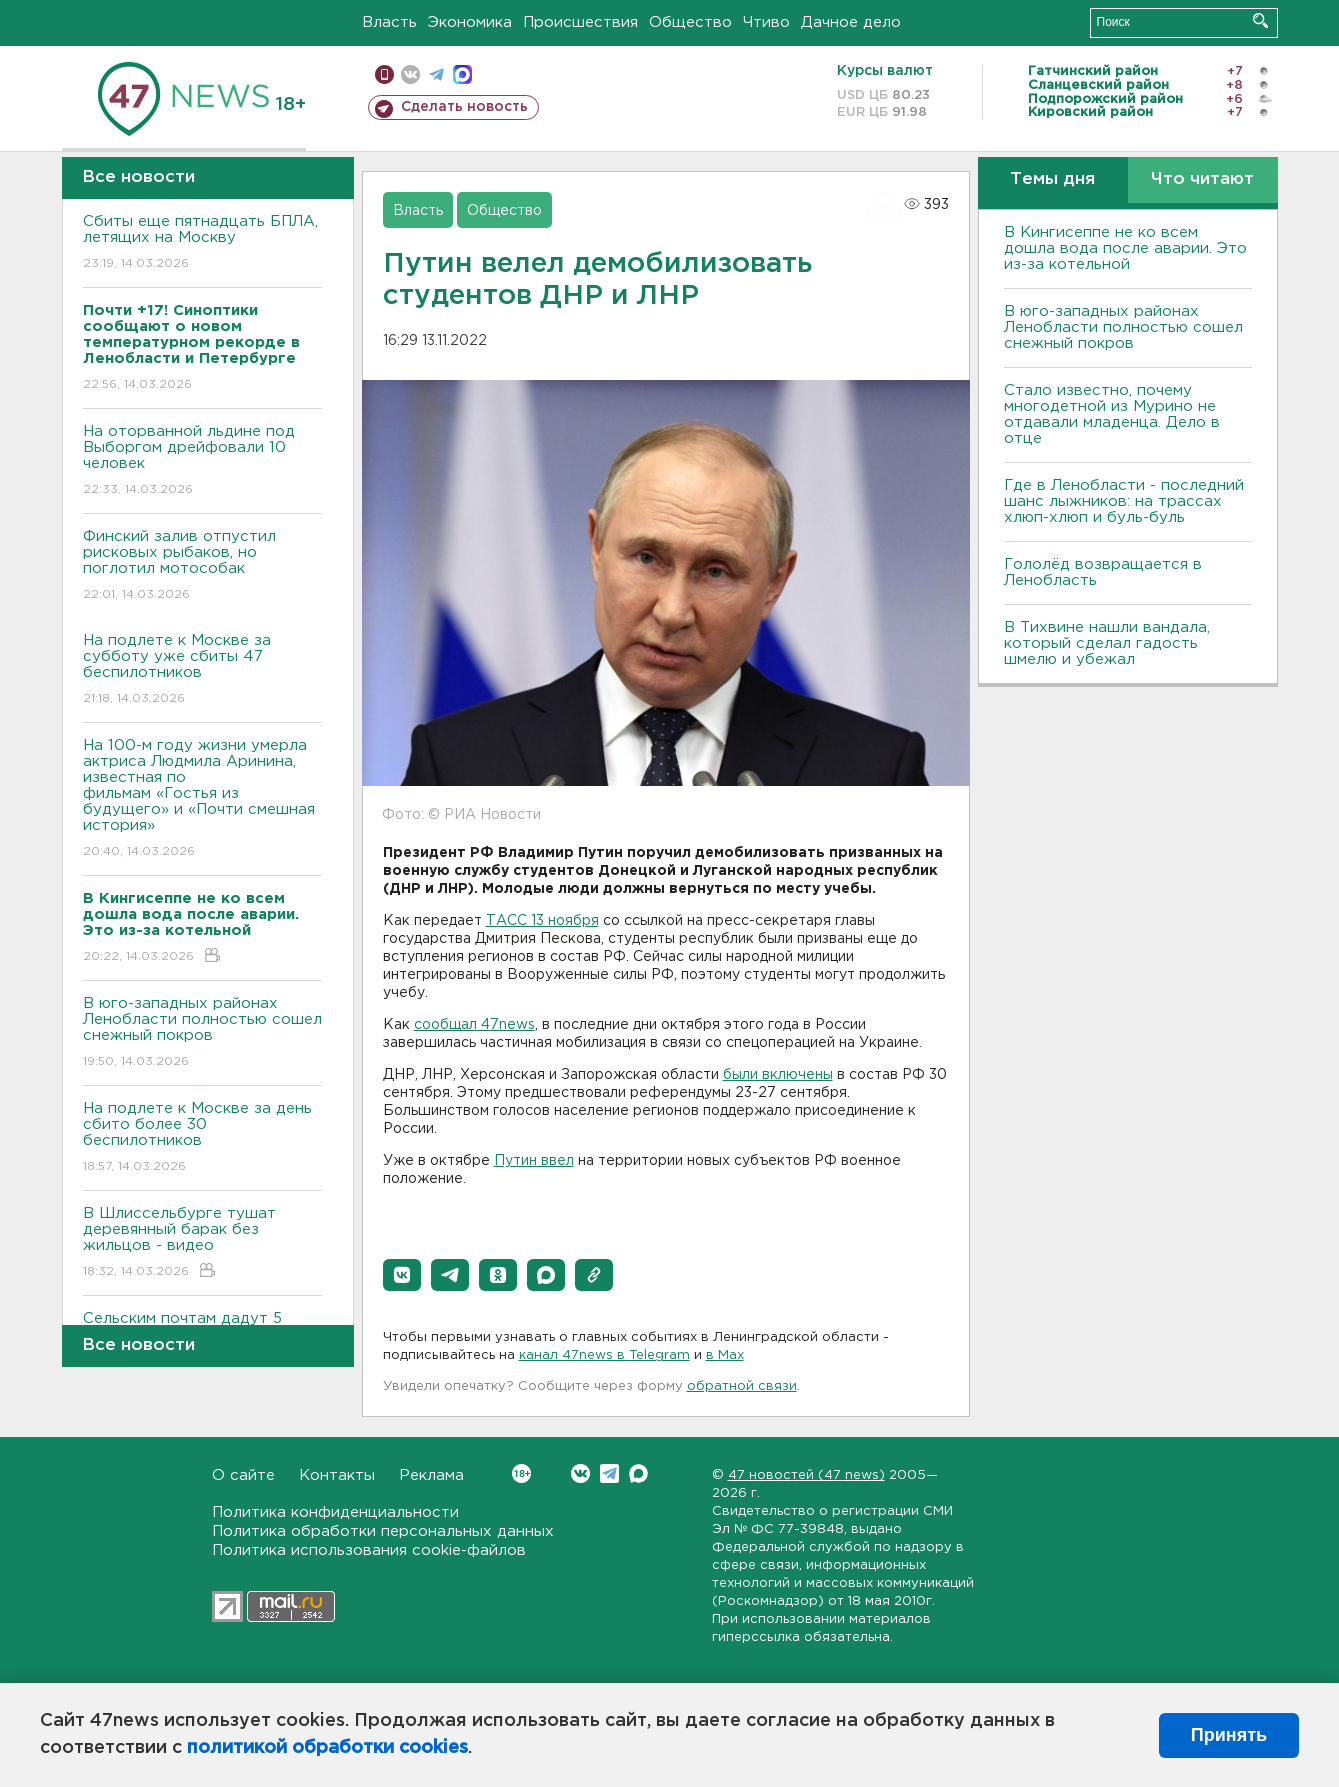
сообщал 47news (474, 1025)
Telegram (609, 1473)
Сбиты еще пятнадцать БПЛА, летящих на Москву (202, 243)
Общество (690, 22)
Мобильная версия (384, 74)
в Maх (725, 1355)
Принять (1229, 1735)
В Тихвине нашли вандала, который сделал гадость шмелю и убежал (1107, 643)
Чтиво (766, 22)
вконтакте (410, 74)
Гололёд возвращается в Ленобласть (1103, 572)
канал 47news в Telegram (604, 1355)
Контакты (337, 1475)
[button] (402, 1275)
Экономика (470, 22)
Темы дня (1052, 179)
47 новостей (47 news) (806, 1475)
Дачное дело (851, 22)
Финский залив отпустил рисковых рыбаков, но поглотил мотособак (202, 566)
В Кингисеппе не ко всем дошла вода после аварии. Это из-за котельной (1125, 248)
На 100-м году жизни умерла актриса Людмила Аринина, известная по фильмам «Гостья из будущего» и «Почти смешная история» (202, 799)
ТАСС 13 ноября (542, 921)
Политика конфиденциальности (335, 1512)
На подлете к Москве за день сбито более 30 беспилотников (202, 1138)
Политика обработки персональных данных (383, 1531)
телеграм (436, 74)
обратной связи (742, 1386)
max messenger (462, 74)
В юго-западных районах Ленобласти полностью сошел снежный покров (202, 1033)
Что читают (1202, 179)
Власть (389, 22)
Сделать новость (464, 107)
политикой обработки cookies (327, 1748)
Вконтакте (521, 1473)
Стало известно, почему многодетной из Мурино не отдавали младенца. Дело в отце (1112, 414)
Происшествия (580, 22)
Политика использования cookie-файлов (369, 1550)
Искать (1260, 20)
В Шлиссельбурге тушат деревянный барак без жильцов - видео (202, 1243)
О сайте (243, 1475)
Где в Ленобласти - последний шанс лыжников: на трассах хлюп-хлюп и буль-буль (1124, 501)
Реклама (431, 1475)
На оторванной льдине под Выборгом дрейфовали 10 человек (202, 461)
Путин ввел (534, 1161)
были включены (778, 1075)
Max (638, 1473)
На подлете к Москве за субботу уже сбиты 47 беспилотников (202, 670)
